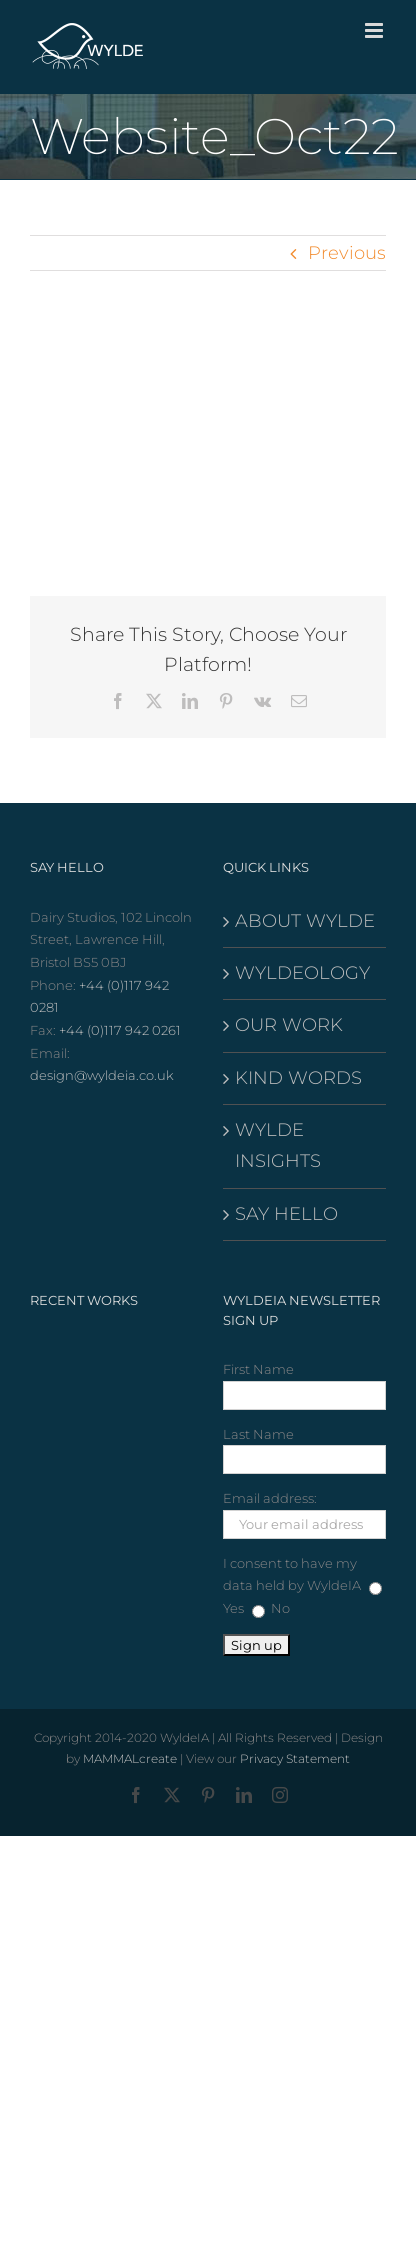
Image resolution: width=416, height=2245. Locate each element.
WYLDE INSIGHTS (278, 1145)
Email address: (270, 1498)
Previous (347, 253)
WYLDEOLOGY (302, 973)
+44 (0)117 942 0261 (120, 1030)
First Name (258, 1369)
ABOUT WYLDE (305, 921)
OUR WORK (289, 1025)
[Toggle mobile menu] (375, 30)
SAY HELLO (286, 1214)
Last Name (258, 1434)
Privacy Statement (295, 1758)
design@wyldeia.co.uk (102, 1075)
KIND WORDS (298, 1078)
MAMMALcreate (130, 1758)
